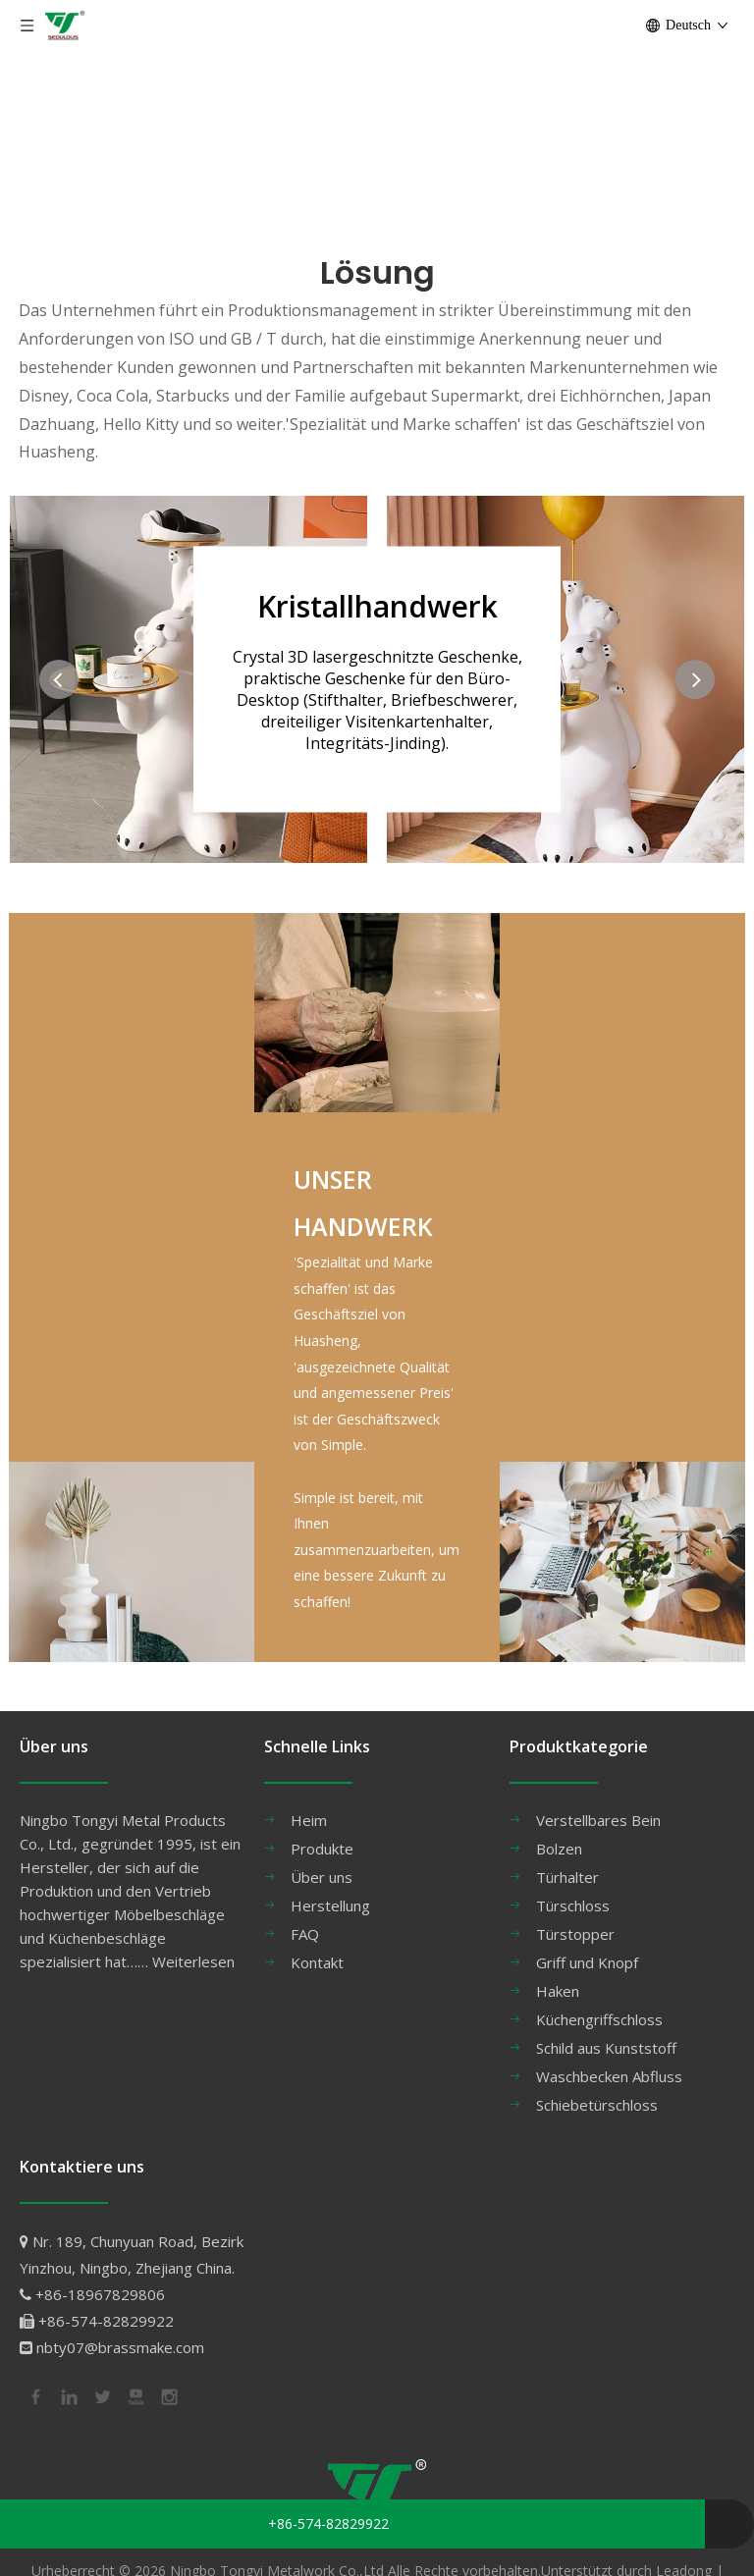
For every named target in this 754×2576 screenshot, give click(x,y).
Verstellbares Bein (598, 1820)
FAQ (305, 1934)
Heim (309, 1820)
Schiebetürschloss (597, 2105)
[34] (377, 1012)
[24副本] (622, 1561)
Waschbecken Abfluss (609, 2076)
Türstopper (575, 1934)
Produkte (322, 1848)
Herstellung (330, 1905)
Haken (557, 1991)
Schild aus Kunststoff (606, 2048)
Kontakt (317, 1962)
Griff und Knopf (587, 1962)
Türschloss (573, 1905)
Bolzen (559, 1848)
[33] (131, 1561)
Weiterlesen (193, 1961)
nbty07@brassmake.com (120, 2347)
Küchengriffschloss (599, 2019)
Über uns (321, 1877)
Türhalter (567, 1877)
